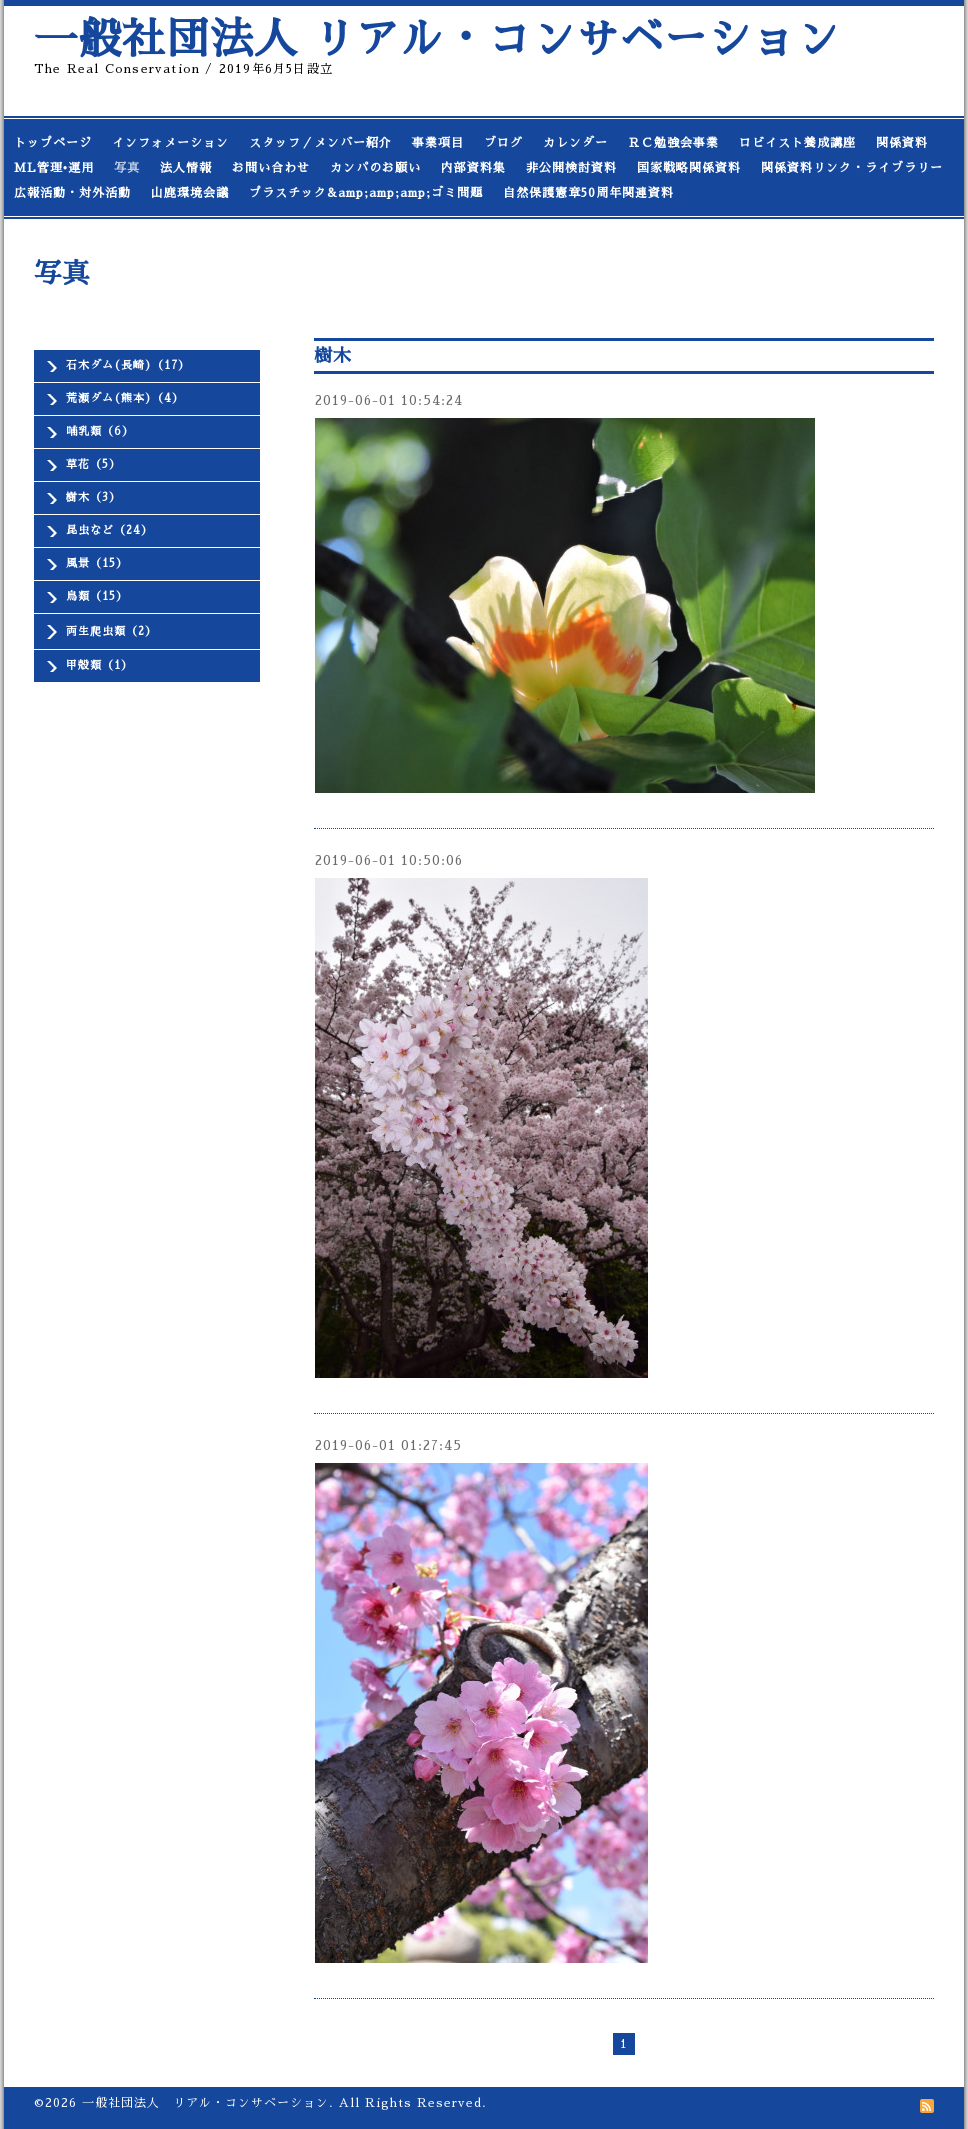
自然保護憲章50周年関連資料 (588, 193)
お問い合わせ (271, 168)
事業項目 (438, 143)
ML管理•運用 (54, 168)
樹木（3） (93, 497)
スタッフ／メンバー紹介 (320, 143)
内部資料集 (473, 168)
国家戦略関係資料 (689, 168)
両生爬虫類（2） (111, 631)
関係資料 (902, 143)
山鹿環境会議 (190, 193)
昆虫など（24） (109, 530)
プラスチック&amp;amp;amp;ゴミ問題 (366, 193)
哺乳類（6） (100, 431)
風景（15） (97, 563)
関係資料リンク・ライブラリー (852, 168)
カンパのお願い (375, 168)
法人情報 (186, 168)
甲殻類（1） (99, 665)
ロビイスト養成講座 (797, 143)
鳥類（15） (97, 596)
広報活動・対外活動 (72, 193)
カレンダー (575, 143)
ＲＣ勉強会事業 (673, 143)
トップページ (53, 143)
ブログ (503, 143)
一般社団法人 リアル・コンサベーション (437, 39)
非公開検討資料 (571, 168)
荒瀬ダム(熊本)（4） (125, 398)
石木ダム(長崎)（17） (128, 365)
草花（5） (93, 464)
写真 (127, 168)
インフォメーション (170, 143)
